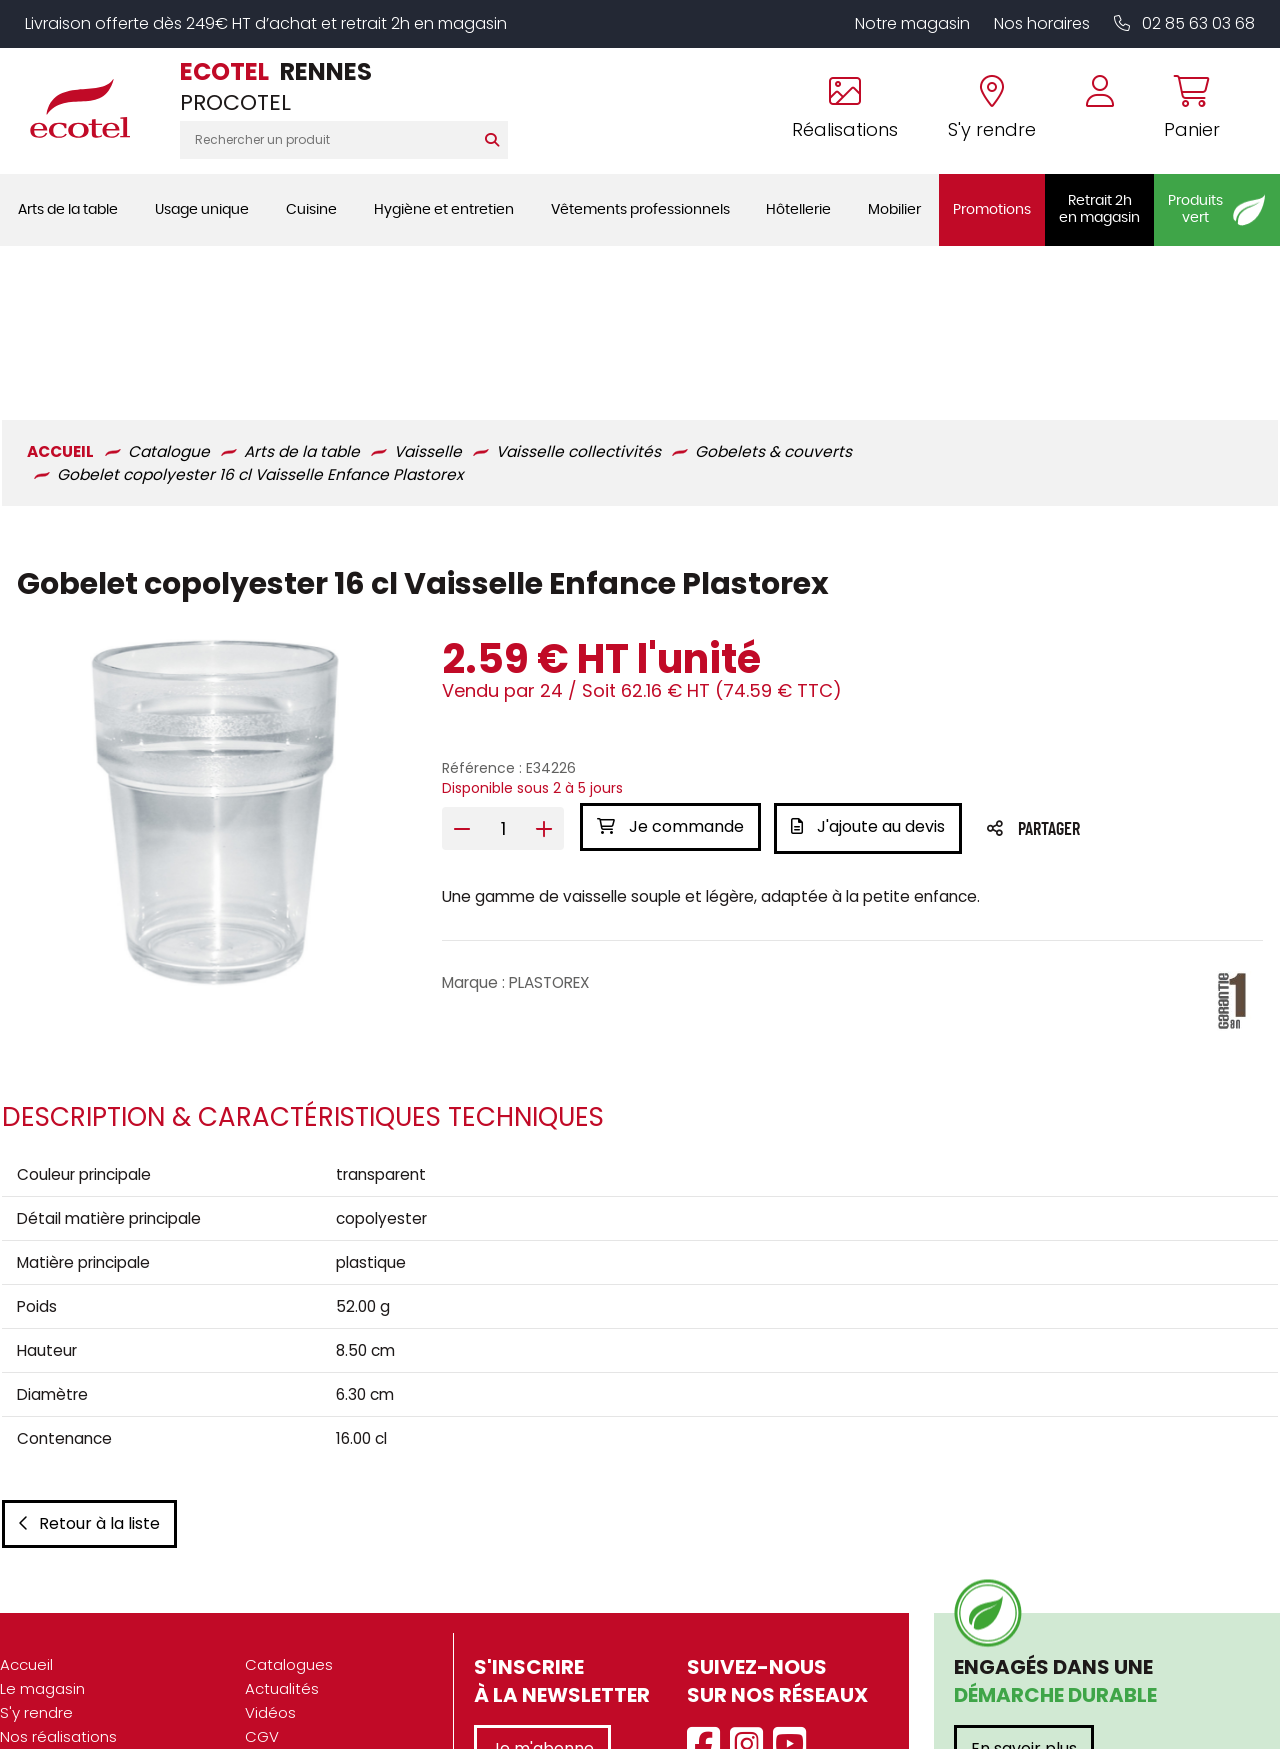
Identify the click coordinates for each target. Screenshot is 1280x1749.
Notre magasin (912, 23)
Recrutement (49, 1672)
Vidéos (270, 1576)
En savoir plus (1024, 1612)
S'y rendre (36, 1576)
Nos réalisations (58, 1600)
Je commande (670, 677)
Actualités (282, 1552)
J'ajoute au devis (871, 677)
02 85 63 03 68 (1184, 23)
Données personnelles (328, 1648)
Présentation (47, 1624)
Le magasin (42, 1552)
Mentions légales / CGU (332, 1624)
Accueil (26, 1528)
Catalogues (289, 1528)
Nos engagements (69, 1648)
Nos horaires (1042, 23)
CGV (262, 1600)
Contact (276, 1696)
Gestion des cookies (320, 1672)
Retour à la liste (87, 1387)
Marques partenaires (77, 1696)
